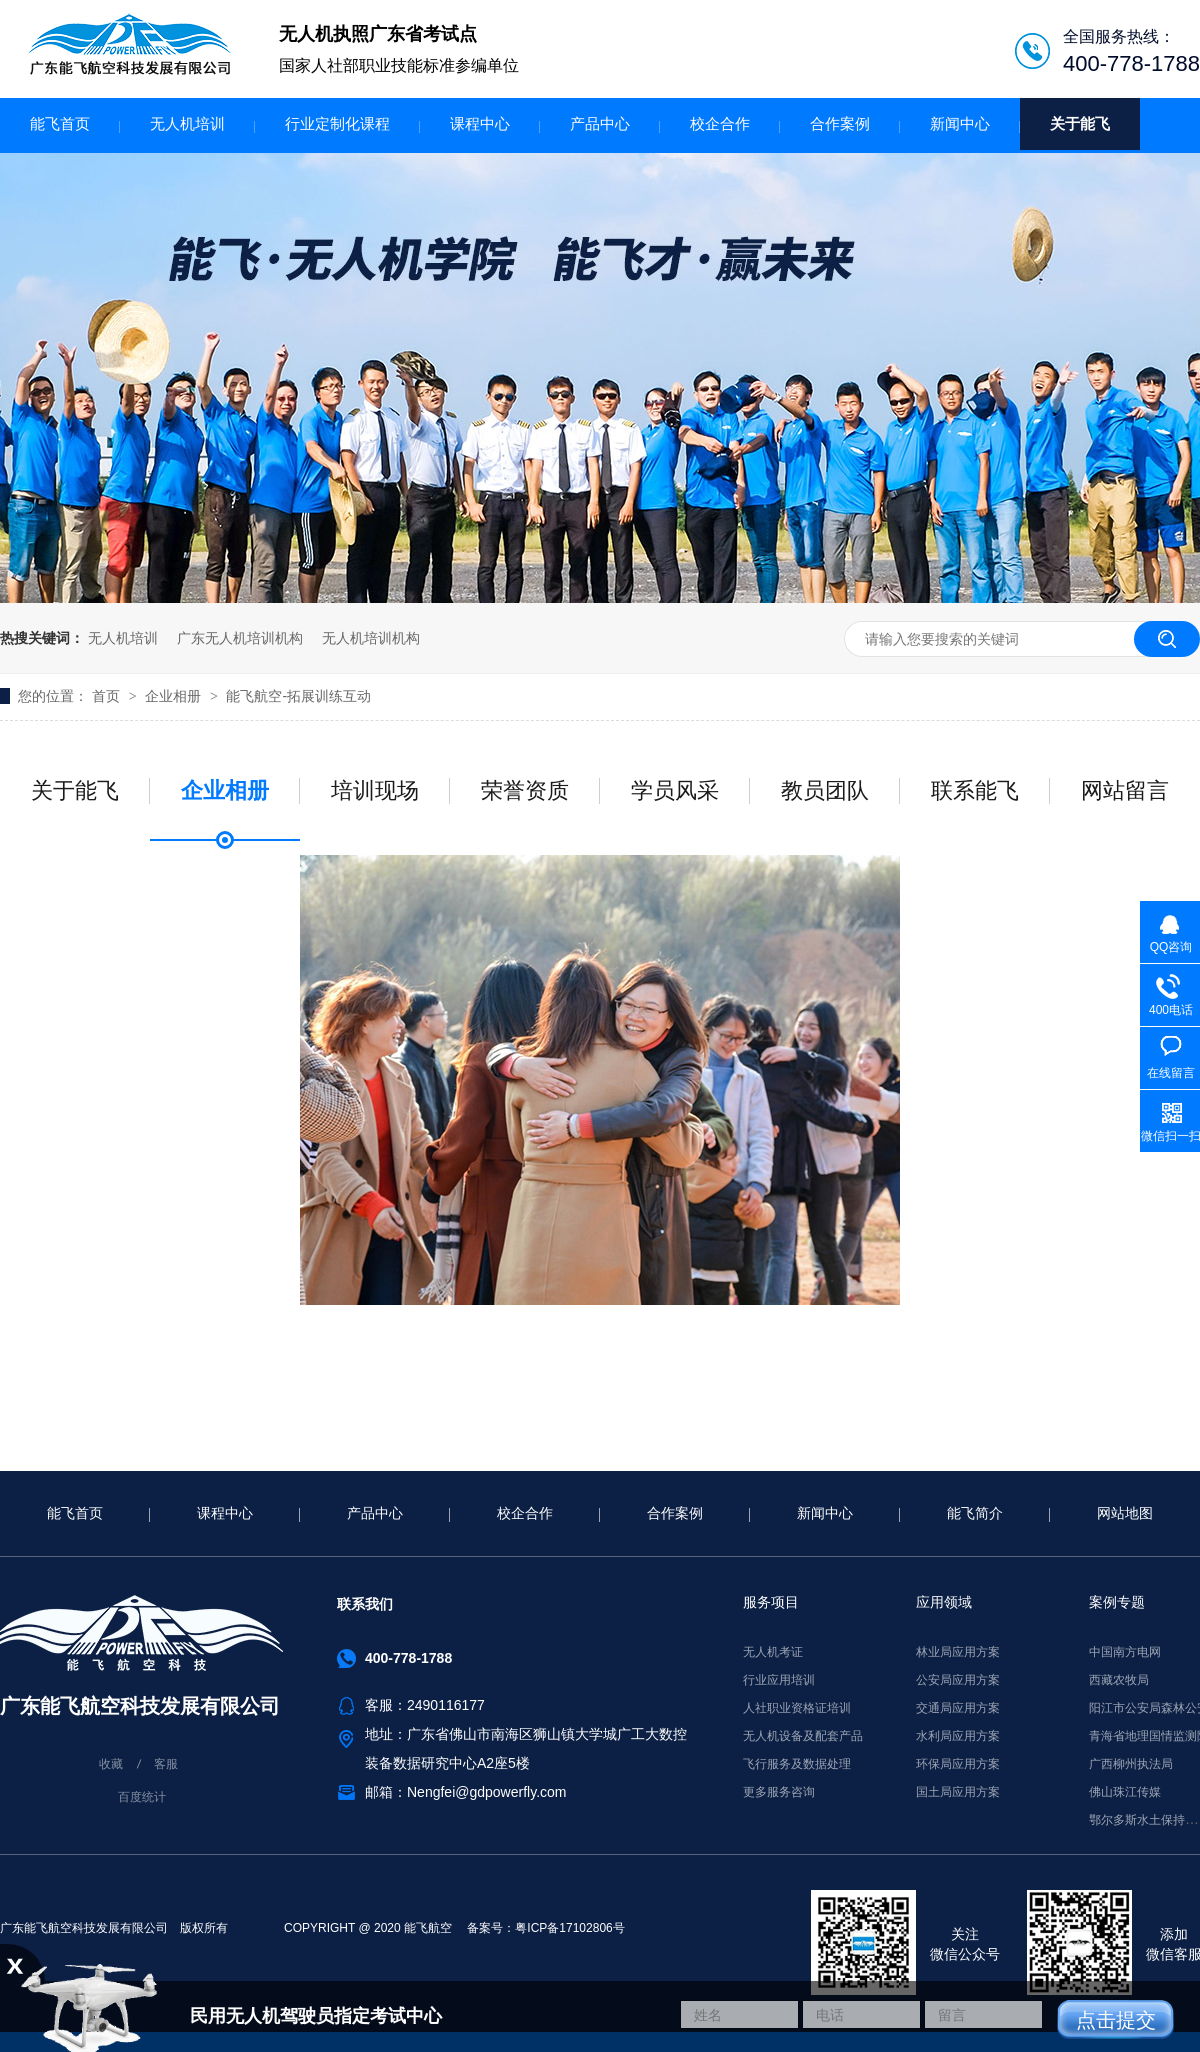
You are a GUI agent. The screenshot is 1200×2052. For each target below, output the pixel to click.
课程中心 (480, 123)
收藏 (111, 1764)
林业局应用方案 (958, 1652)
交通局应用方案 (958, 1708)
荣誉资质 (525, 790)
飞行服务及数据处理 (797, 1764)
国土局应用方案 (958, 1792)
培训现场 (375, 790)
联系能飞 (975, 790)
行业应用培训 (779, 1680)
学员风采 (675, 790)
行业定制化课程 (337, 123)
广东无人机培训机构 (240, 638)
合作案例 (840, 123)
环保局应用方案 (958, 1764)
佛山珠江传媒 (1125, 1792)
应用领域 (944, 1602)
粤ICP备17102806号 (569, 1928)
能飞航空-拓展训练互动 (298, 696)
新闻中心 (960, 123)
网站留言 (1125, 790)
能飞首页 (60, 123)
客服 (166, 1764)
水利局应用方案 (958, 1736)
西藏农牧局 (1119, 1680)
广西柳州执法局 (1131, 1764)
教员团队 (825, 790)
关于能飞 (1080, 123)
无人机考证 (773, 1652)
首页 (108, 696)
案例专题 (1117, 1602)
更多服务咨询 (779, 1792)
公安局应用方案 (958, 1680)
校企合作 (720, 123)
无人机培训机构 (371, 638)
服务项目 (771, 1602)
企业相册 (175, 696)
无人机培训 (187, 123)
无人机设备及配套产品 (803, 1736)
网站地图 (1125, 1513)
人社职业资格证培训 (797, 1708)
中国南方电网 (1125, 1652)
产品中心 (600, 123)
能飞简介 (975, 1513)
